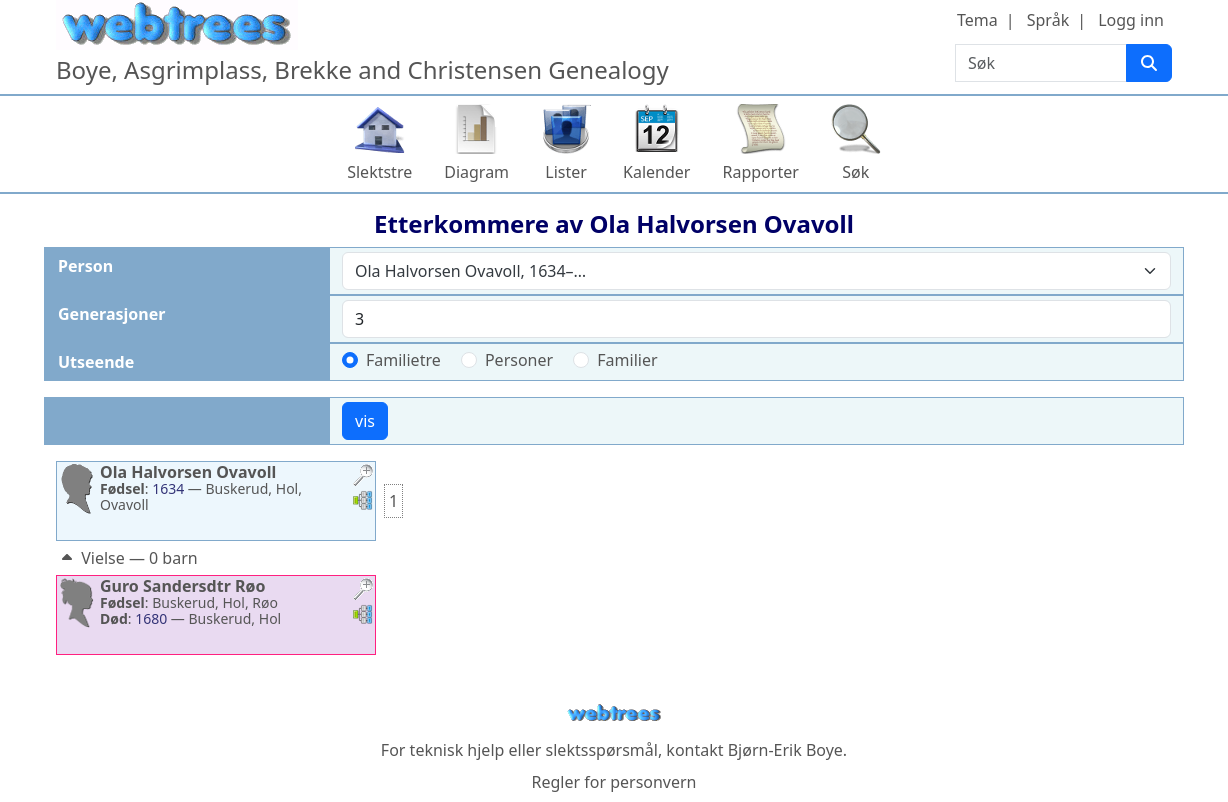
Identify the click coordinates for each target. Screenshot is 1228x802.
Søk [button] (855, 172)
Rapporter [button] (760, 172)
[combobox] (756, 271)
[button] (363, 477)
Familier (627, 360)
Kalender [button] (656, 172)
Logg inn (1131, 20)
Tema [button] (977, 20)
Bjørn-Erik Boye (785, 750)
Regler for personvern (613, 782)
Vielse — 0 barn (127, 558)
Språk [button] (1048, 20)
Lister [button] (566, 172)
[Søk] (1149, 63)
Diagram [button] (476, 172)
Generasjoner (111, 314)
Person (85, 266)
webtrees (614, 713)
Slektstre (379, 172)
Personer (519, 360)
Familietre (403, 360)
